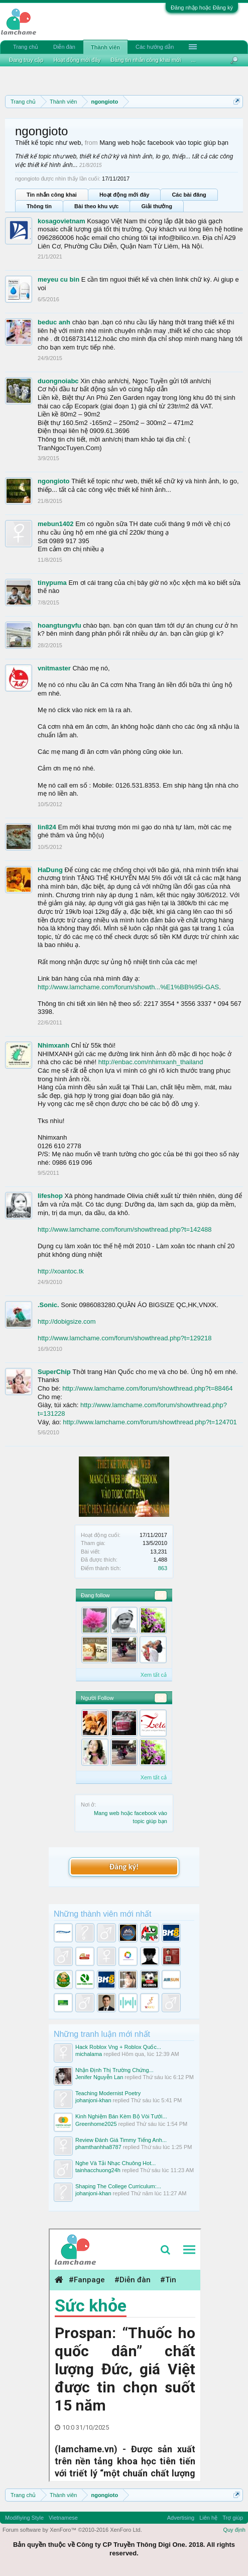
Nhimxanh (53, 1045)
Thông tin (39, 206)
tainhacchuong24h (97, 2170)
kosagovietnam (61, 221)
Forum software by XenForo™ (72, 2530)
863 (162, 1568)
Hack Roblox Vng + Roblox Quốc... (118, 2047)
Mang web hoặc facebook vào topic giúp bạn (163, 142)
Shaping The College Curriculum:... (118, 2186)
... (193, 60)
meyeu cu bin (58, 279)
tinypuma (52, 582)
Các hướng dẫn (155, 47)
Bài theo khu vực (96, 206)
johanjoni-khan (93, 2100)
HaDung (50, 870)
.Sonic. (48, 1305)
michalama (88, 2054)
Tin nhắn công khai (52, 195)
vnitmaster (54, 668)
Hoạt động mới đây (124, 195)
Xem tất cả (154, 1675)
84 (161, 1595)
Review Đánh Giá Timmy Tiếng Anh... (121, 2140)
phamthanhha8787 (98, 2147)
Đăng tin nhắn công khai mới (145, 60)
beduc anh (54, 322)
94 (161, 1698)
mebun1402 (56, 524)
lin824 (47, 827)
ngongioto (54, 481)
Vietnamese (63, 2518)
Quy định (234, 2530)
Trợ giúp (232, 2518)
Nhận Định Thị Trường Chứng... (114, 2070)
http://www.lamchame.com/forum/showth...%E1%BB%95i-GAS (128, 987)
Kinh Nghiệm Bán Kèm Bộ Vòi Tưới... (121, 2116)
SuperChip (54, 1372)
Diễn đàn (64, 47)
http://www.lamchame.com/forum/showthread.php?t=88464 (147, 1388)
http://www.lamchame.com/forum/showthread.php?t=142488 (125, 1229)
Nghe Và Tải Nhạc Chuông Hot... (115, 2163)
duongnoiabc (58, 381)
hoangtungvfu (59, 625)
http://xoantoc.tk (61, 1271)
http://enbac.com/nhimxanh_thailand (150, 1062)
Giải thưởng (156, 206)
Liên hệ (208, 2518)
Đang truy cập (26, 60)
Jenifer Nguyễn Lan (99, 2077)
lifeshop (50, 1195)
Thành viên (105, 47)
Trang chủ (25, 47)
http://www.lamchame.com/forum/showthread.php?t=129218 (125, 1338)
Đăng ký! (124, 1866)
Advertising (180, 2518)
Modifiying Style (24, 2518)
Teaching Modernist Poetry (108, 2093)
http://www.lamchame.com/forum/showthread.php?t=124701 (150, 1422)
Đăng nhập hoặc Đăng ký (202, 8)
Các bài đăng (189, 195)
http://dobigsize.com (67, 1321)
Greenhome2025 (96, 2124)
